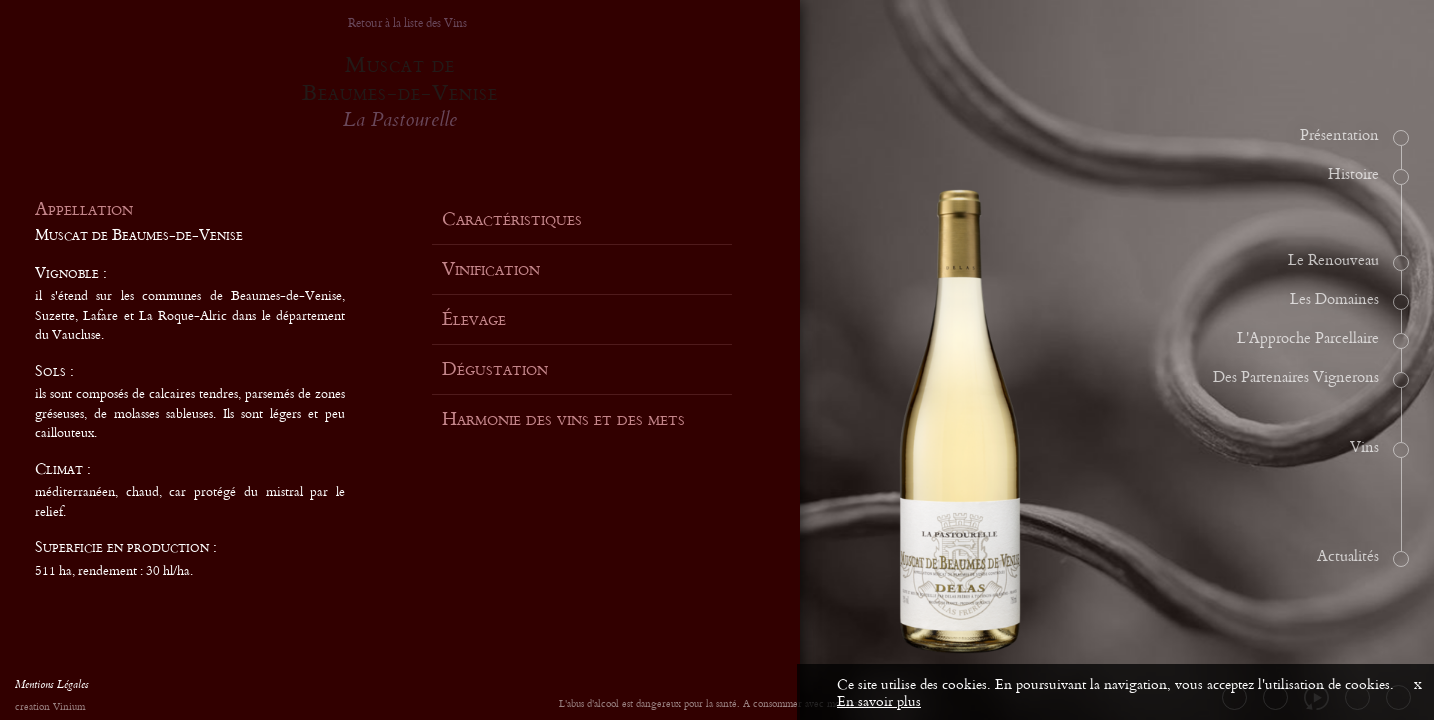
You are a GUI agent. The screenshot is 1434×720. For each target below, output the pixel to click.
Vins (1364, 448)
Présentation (1339, 136)
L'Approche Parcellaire (1308, 339)
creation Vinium (50, 707)
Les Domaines (1334, 300)
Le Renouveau (1333, 261)
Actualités (1348, 557)
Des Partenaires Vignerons (1296, 378)
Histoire (1353, 175)
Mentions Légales (52, 687)
